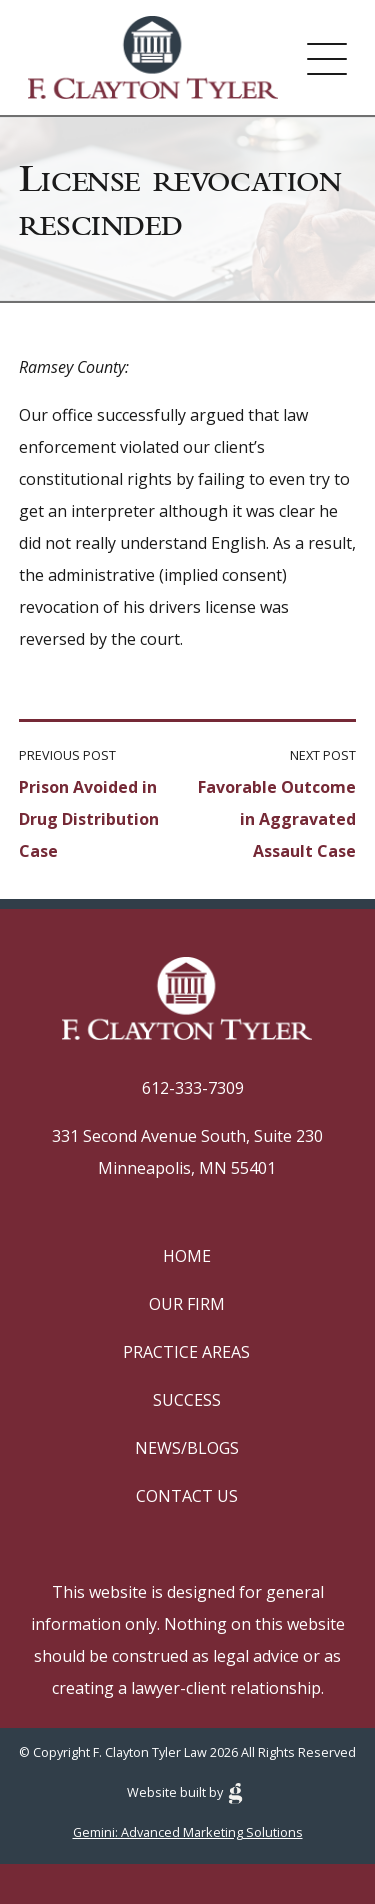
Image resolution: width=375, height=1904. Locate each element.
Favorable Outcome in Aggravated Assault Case (277, 819)
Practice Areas (186, 1352)
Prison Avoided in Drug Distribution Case (89, 819)
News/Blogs (187, 1448)
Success (187, 1400)
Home (187, 1256)
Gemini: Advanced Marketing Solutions (188, 1832)
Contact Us (187, 1496)
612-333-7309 (193, 1088)
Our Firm (187, 1304)
